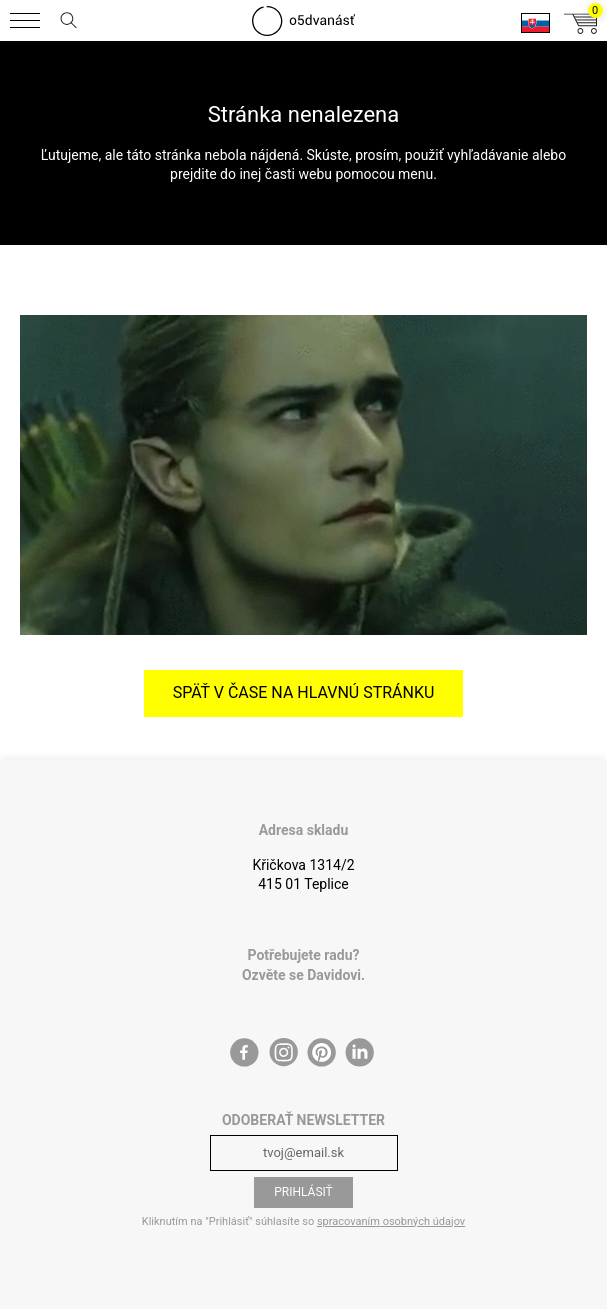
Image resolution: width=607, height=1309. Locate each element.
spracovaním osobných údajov (391, 1221)
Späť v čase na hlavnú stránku (304, 692)
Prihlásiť (303, 1192)
